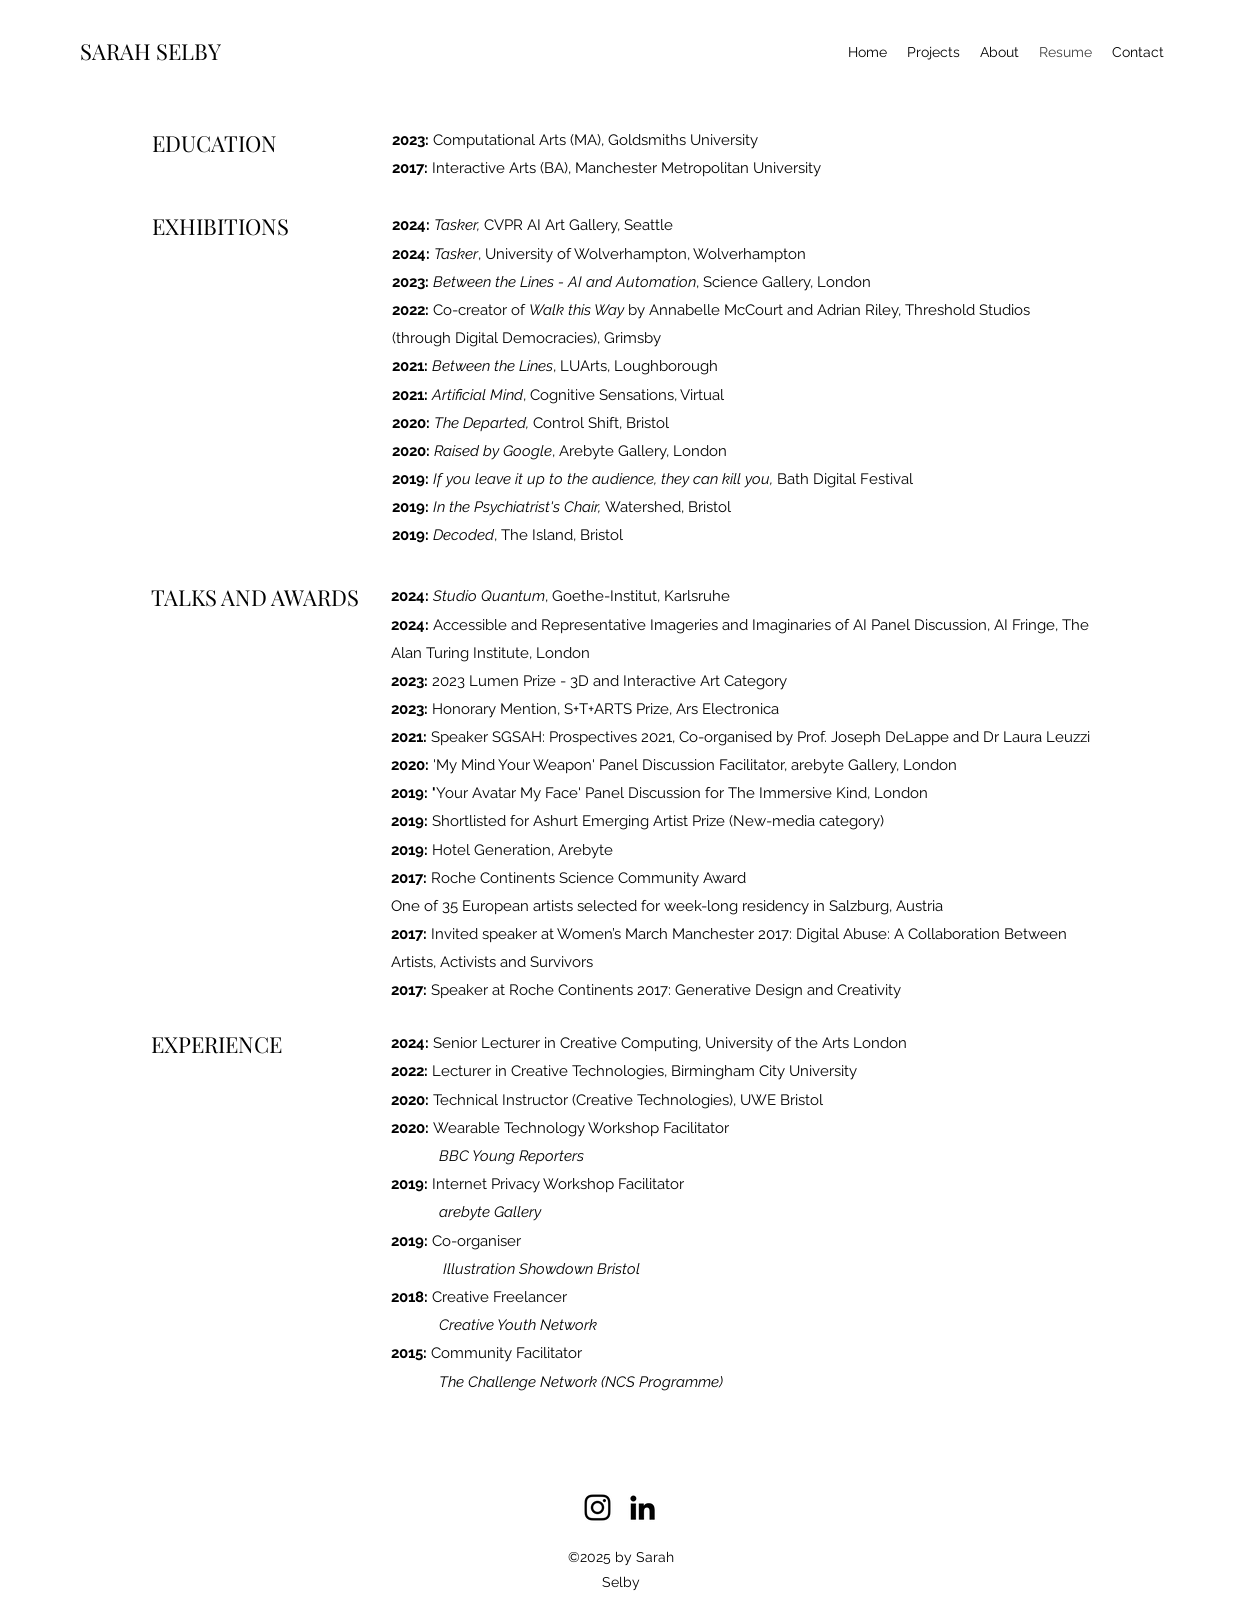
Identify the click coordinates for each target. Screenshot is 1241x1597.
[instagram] (597, 1507)
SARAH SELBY (150, 51)
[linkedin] (642, 1507)
